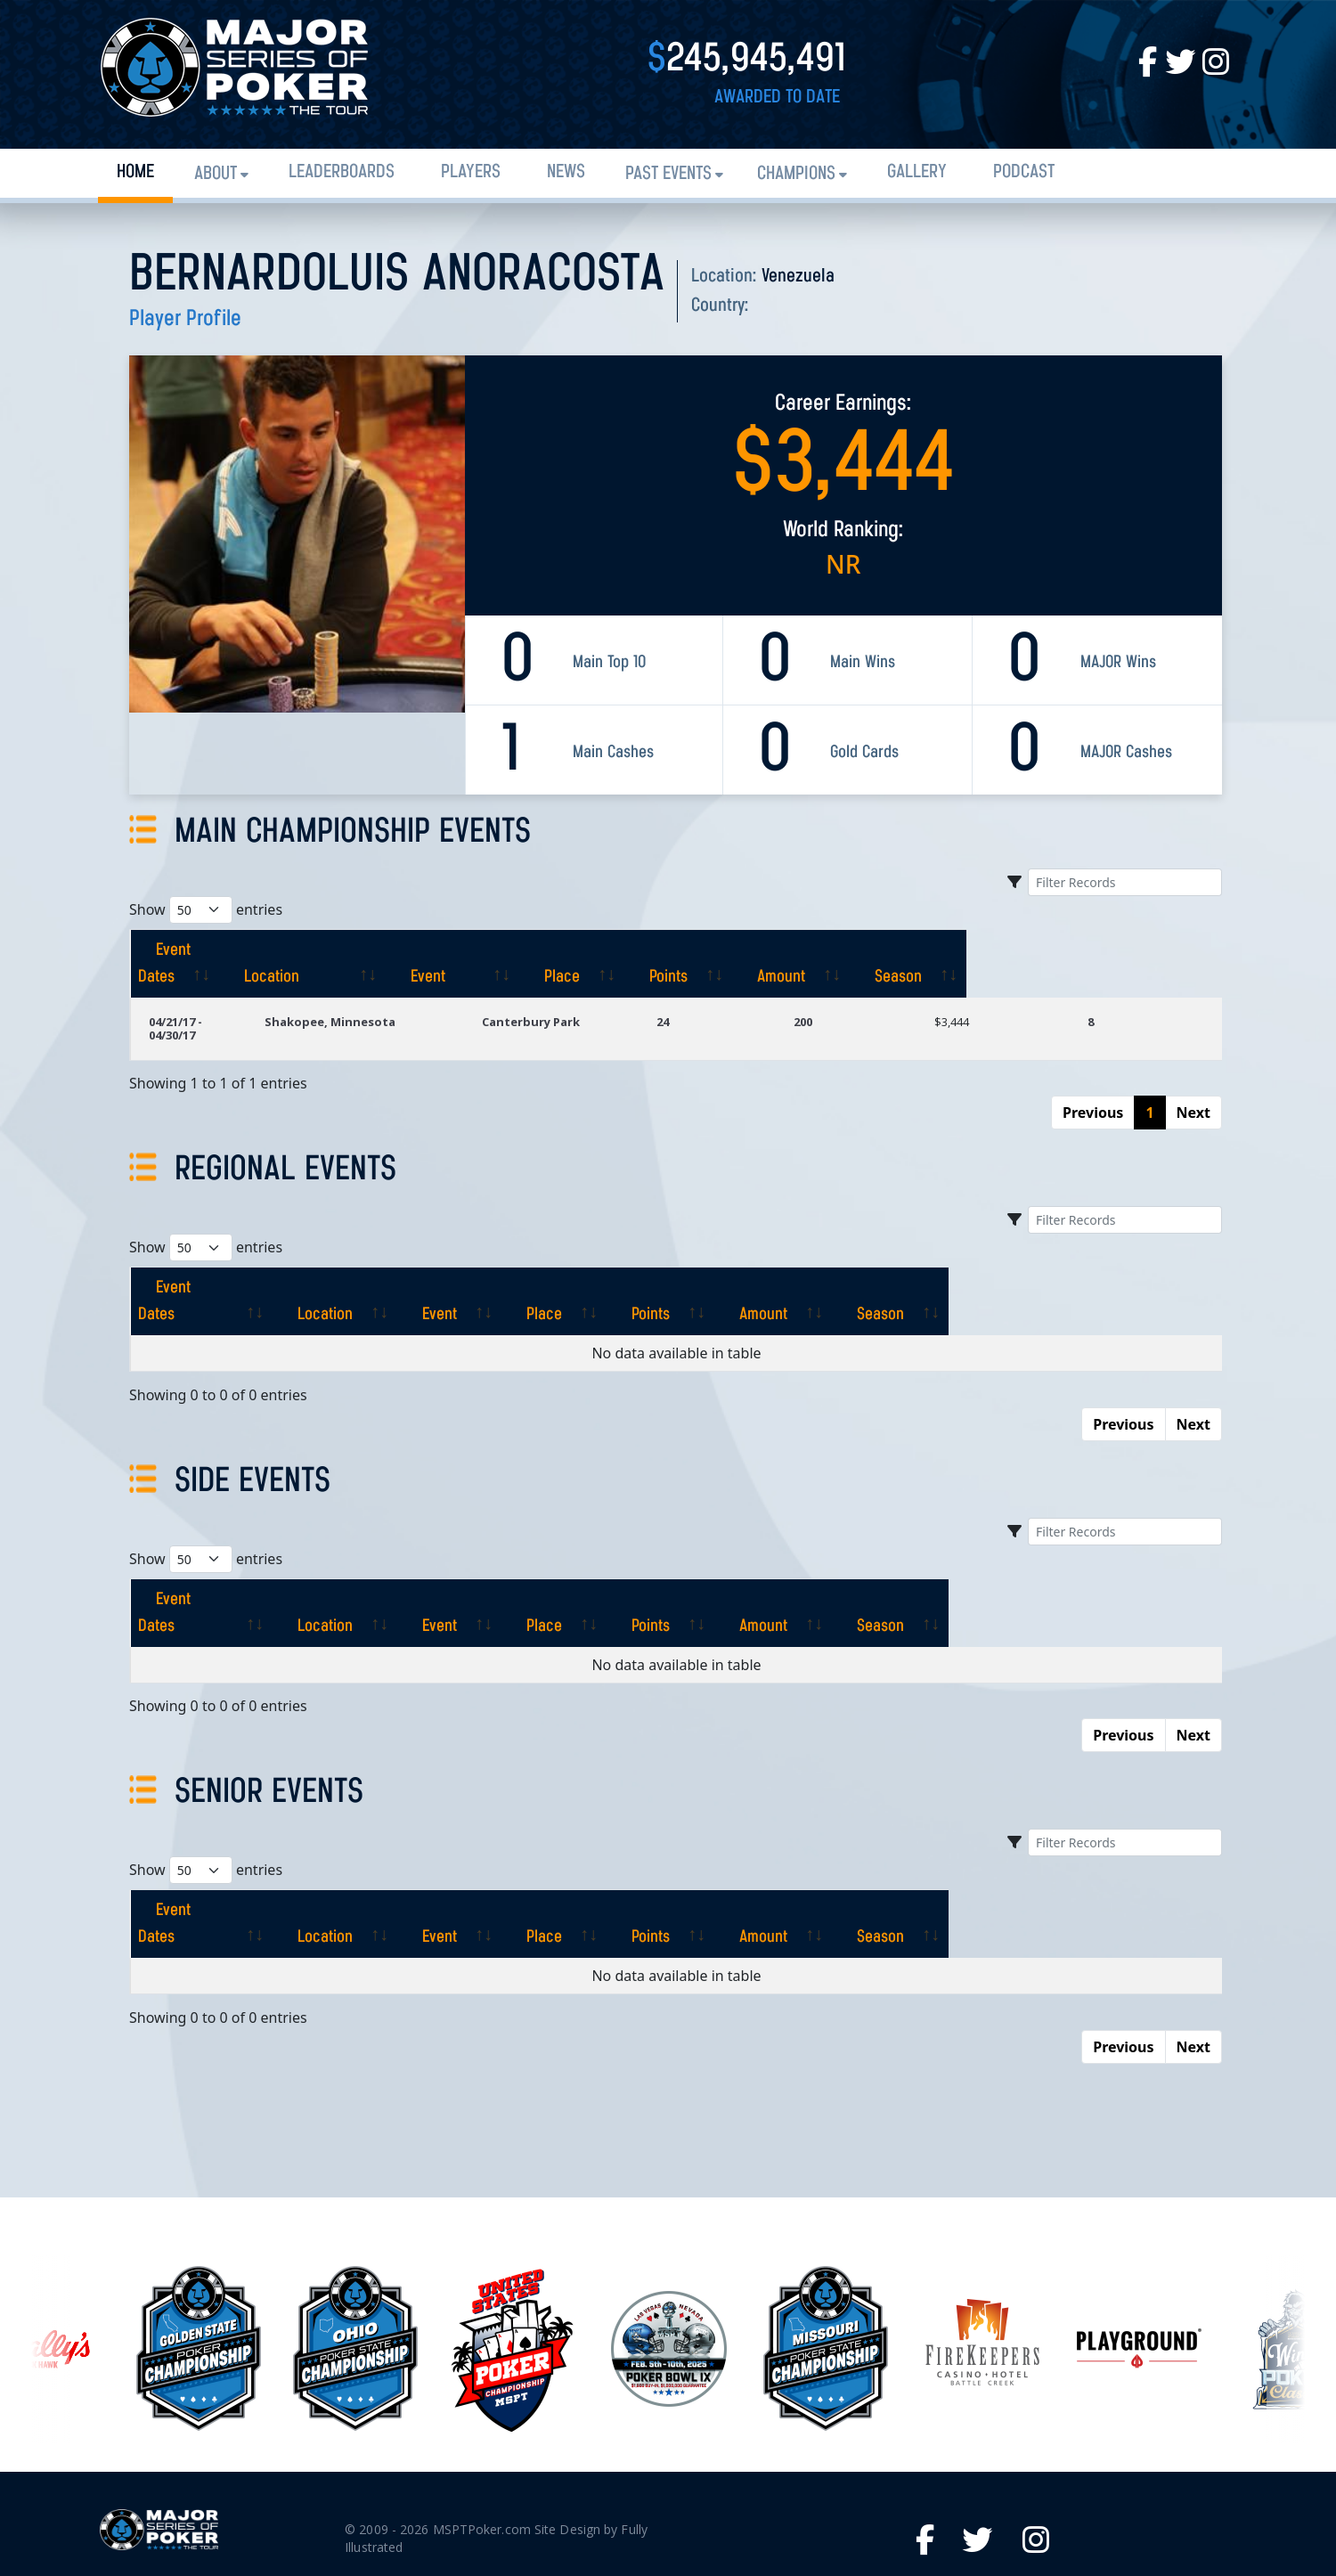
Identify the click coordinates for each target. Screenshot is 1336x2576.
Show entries (205, 910)
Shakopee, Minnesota (405, 995)
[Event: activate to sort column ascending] (625, 950)
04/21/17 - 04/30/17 (200, 995)
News (566, 172)
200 (859, 995)
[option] (669, 2228)
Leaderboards (342, 172)
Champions (796, 174)
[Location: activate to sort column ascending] (429, 950)
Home (135, 172)
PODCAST (1024, 172)
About (215, 174)
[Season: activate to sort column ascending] (1155, 950)
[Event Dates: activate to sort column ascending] (226, 950)
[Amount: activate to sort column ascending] (1021, 950)
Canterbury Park (605, 995)
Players (471, 172)
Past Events (668, 174)
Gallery (917, 172)
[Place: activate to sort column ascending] (772, 950)
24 (735, 995)
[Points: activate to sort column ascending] (893, 950)
